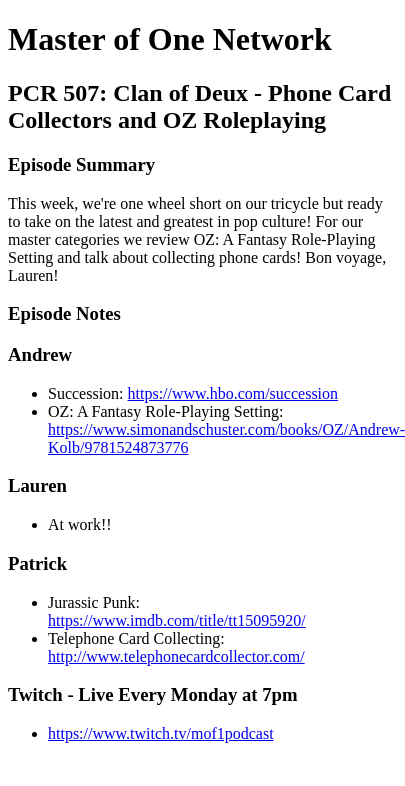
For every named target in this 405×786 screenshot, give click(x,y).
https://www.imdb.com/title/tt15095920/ (177, 620)
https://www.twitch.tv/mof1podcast (161, 733)
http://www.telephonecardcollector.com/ (176, 656)
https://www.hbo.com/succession (233, 393)
